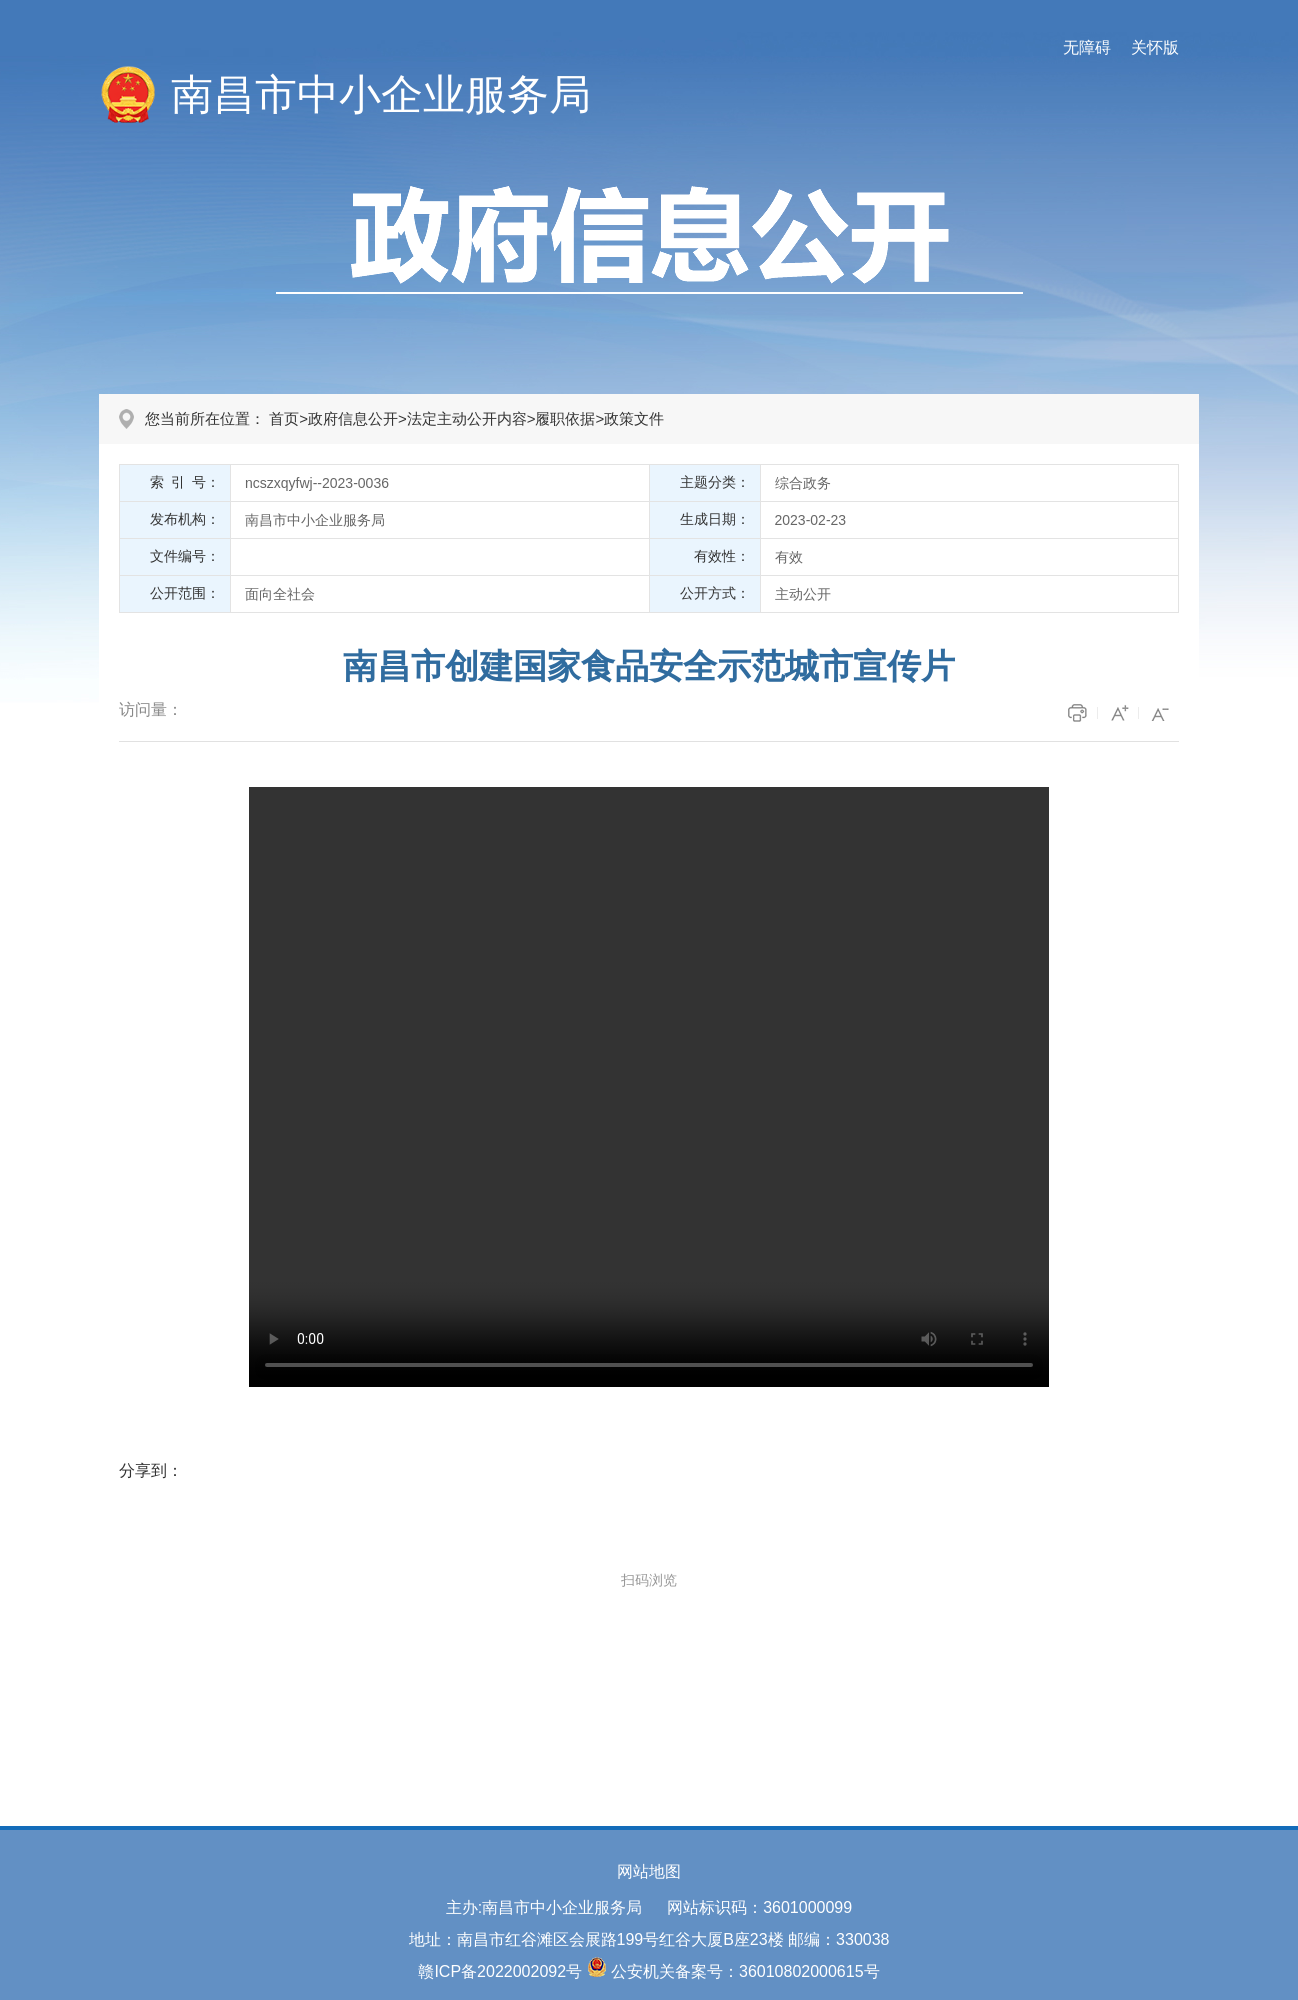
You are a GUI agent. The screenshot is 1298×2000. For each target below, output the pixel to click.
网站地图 (649, 1871)
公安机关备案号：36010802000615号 (745, 1971)
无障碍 (1087, 47)
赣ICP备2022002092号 (500, 1971)
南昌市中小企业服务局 (381, 94)
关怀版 (1155, 47)
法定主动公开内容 (467, 418)
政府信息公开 (353, 418)
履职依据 (565, 418)
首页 (284, 418)
